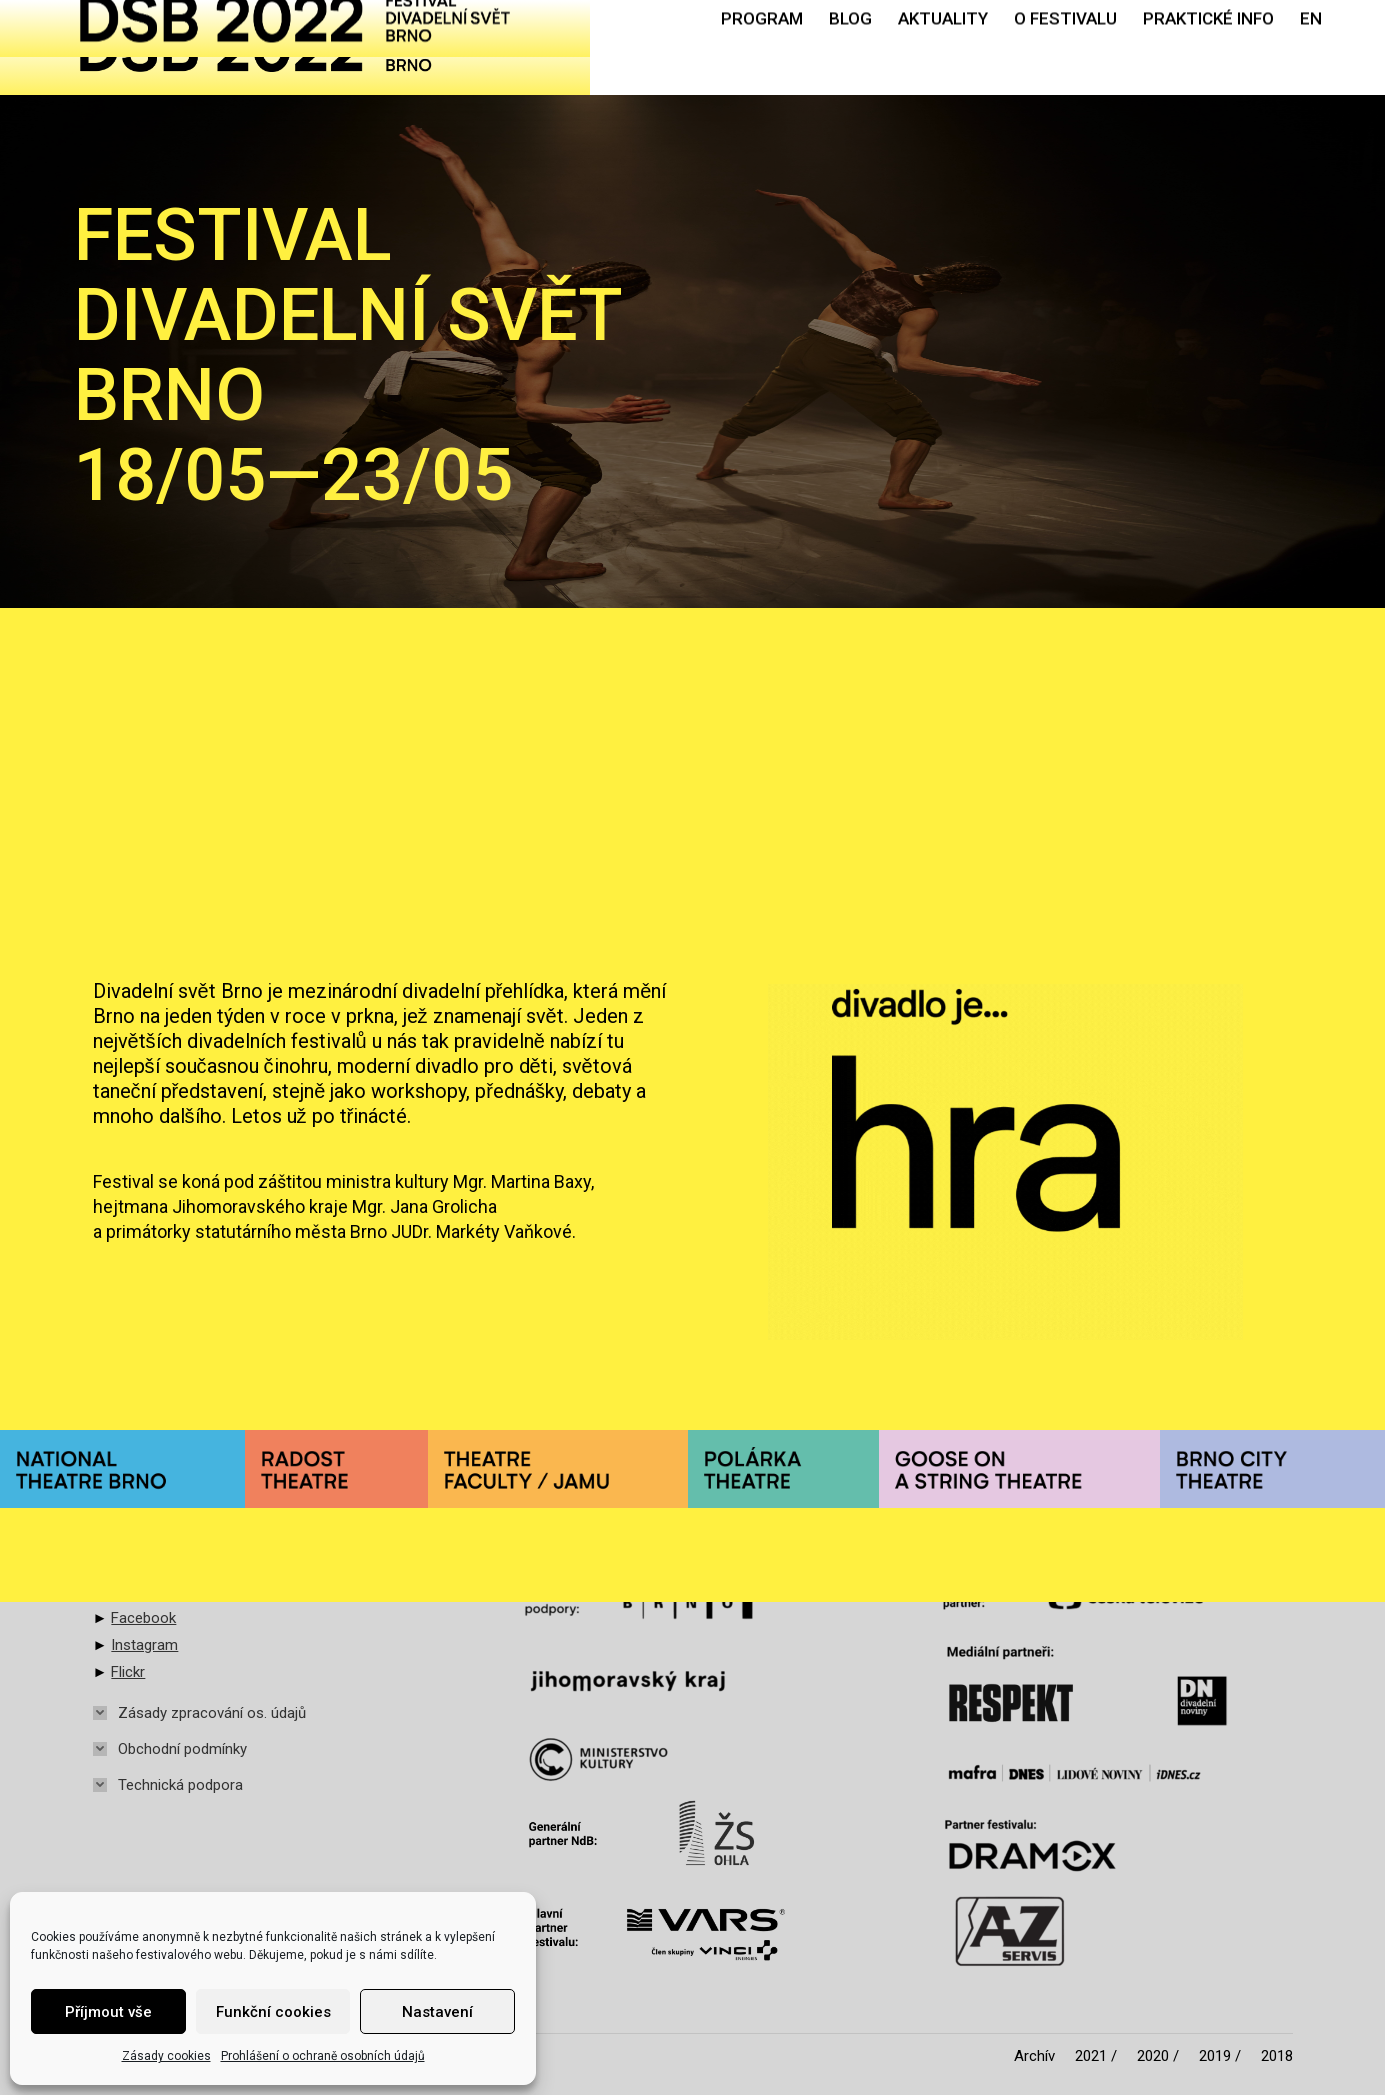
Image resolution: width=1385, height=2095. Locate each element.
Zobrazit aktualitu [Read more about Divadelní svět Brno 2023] (565, 845)
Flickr (128, 1672)
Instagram (144, 1645)
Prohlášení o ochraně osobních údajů (323, 2056)
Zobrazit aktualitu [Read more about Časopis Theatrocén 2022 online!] (162, 845)
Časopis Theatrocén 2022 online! (278, 692)
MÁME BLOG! (974, 692)
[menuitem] (762, 47)
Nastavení (437, 2012)
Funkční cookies (273, 2012)
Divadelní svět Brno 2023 (637, 692)
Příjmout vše (108, 2012)
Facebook (143, 1618)
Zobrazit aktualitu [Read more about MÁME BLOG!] (968, 899)
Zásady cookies (166, 2056)
